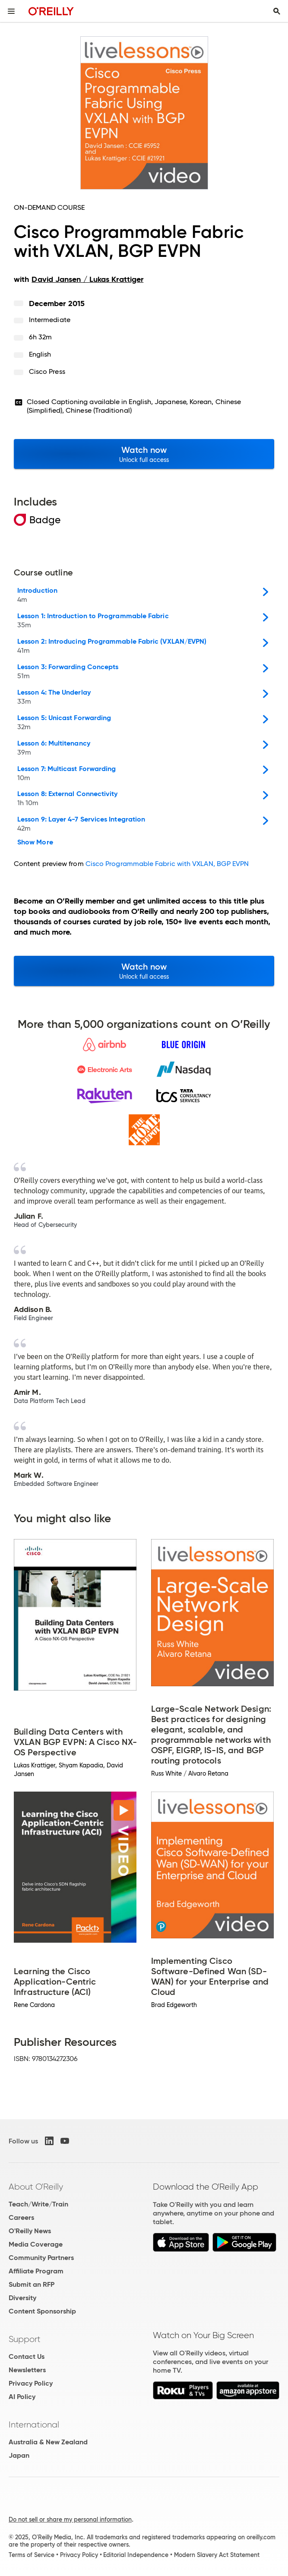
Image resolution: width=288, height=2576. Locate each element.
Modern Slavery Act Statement (217, 2555)
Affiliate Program (36, 2271)
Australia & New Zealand (48, 2441)
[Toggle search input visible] (276, 11)
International (34, 2424)
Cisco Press (47, 371)
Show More (35, 842)
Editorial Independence (135, 2555)
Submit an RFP (31, 2284)
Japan (19, 2455)
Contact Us (26, 2356)
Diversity (22, 2297)
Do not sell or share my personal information (70, 2519)
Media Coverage (36, 2244)
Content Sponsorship (42, 2311)
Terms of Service (31, 2555)
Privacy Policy (31, 2383)
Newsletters (27, 2369)
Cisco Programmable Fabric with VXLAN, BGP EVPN (167, 864)
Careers (21, 2217)
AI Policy (22, 2396)
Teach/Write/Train (38, 2204)
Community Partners (41, 2257)
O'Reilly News (30, 2230)
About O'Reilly (36, 2186)
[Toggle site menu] (11, 11)
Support (25, 2339)
